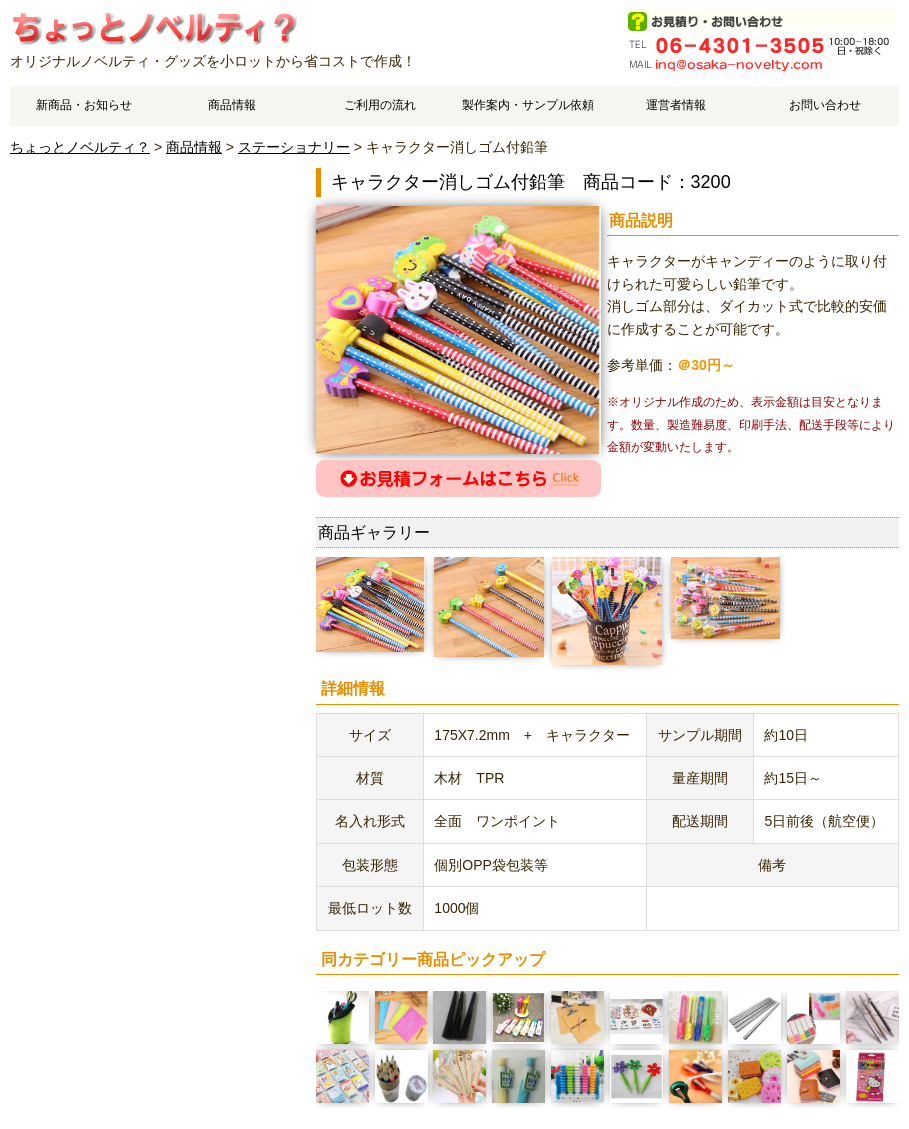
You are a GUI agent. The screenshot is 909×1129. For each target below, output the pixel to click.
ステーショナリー (294, 147)
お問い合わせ (825, 105)
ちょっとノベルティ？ (80, 147)
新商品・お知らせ (84, 105)
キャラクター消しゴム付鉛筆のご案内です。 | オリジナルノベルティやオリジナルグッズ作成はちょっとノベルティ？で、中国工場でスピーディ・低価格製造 (153, 27)
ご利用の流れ (380, 105)
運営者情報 (676, 105)
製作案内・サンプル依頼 (528, 105)
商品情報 (232, 105)
